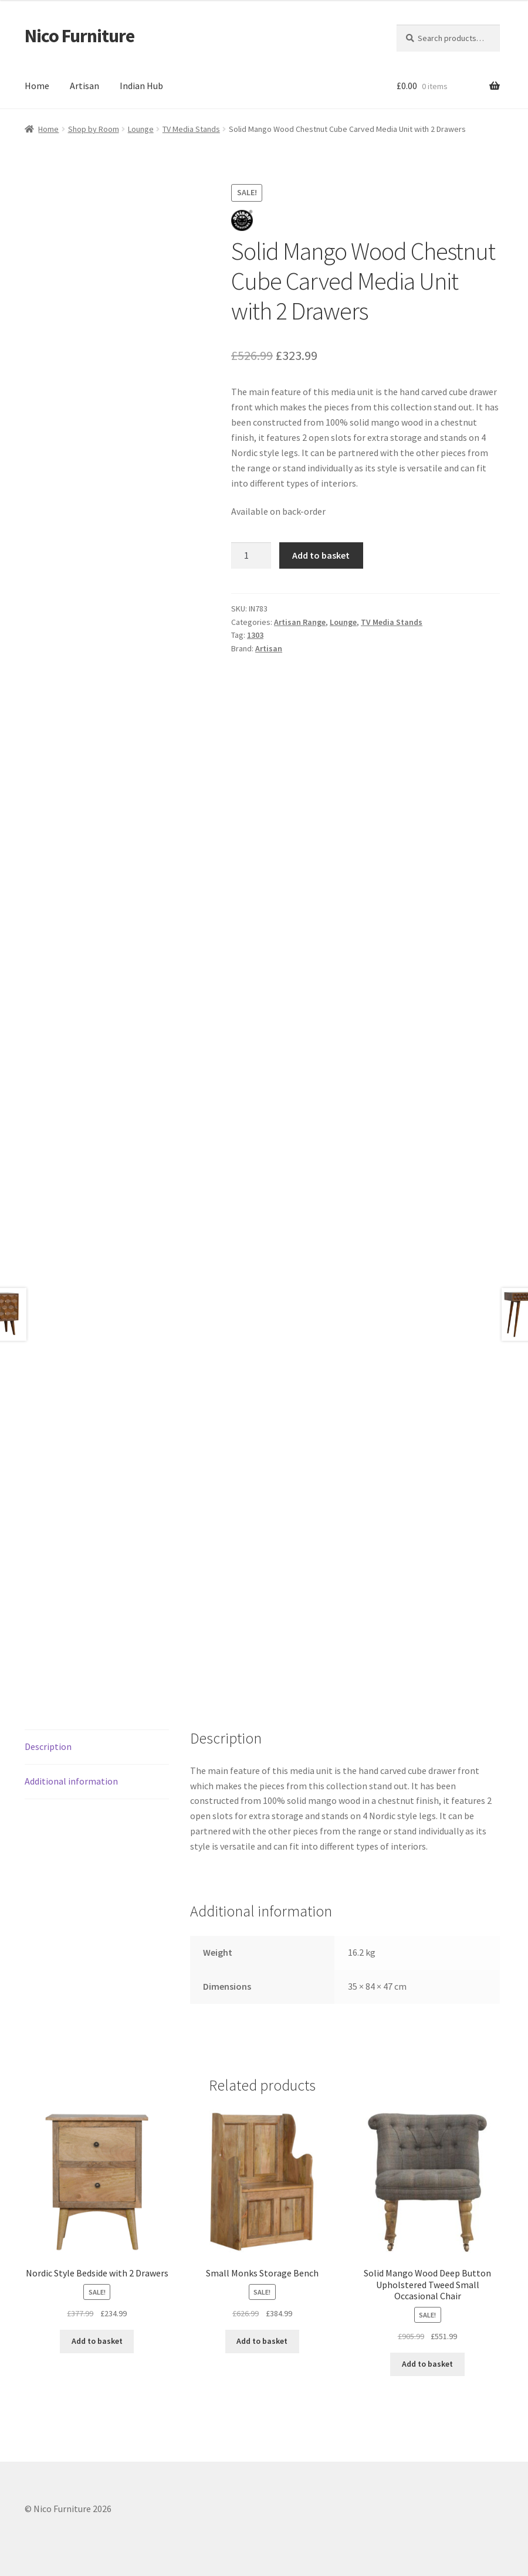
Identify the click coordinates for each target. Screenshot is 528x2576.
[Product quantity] (251, 555)
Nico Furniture (79, 35)
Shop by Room (93, 129)
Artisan (84, 85)
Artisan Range (300, 622)
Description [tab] (48, 1746)
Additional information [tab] (71, 1781)
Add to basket (321, 555)
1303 (255, 635)
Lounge (141, 129)
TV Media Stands (191, 129)
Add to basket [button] (97, 2341)
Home (37, 85)
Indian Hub (141, 85)
